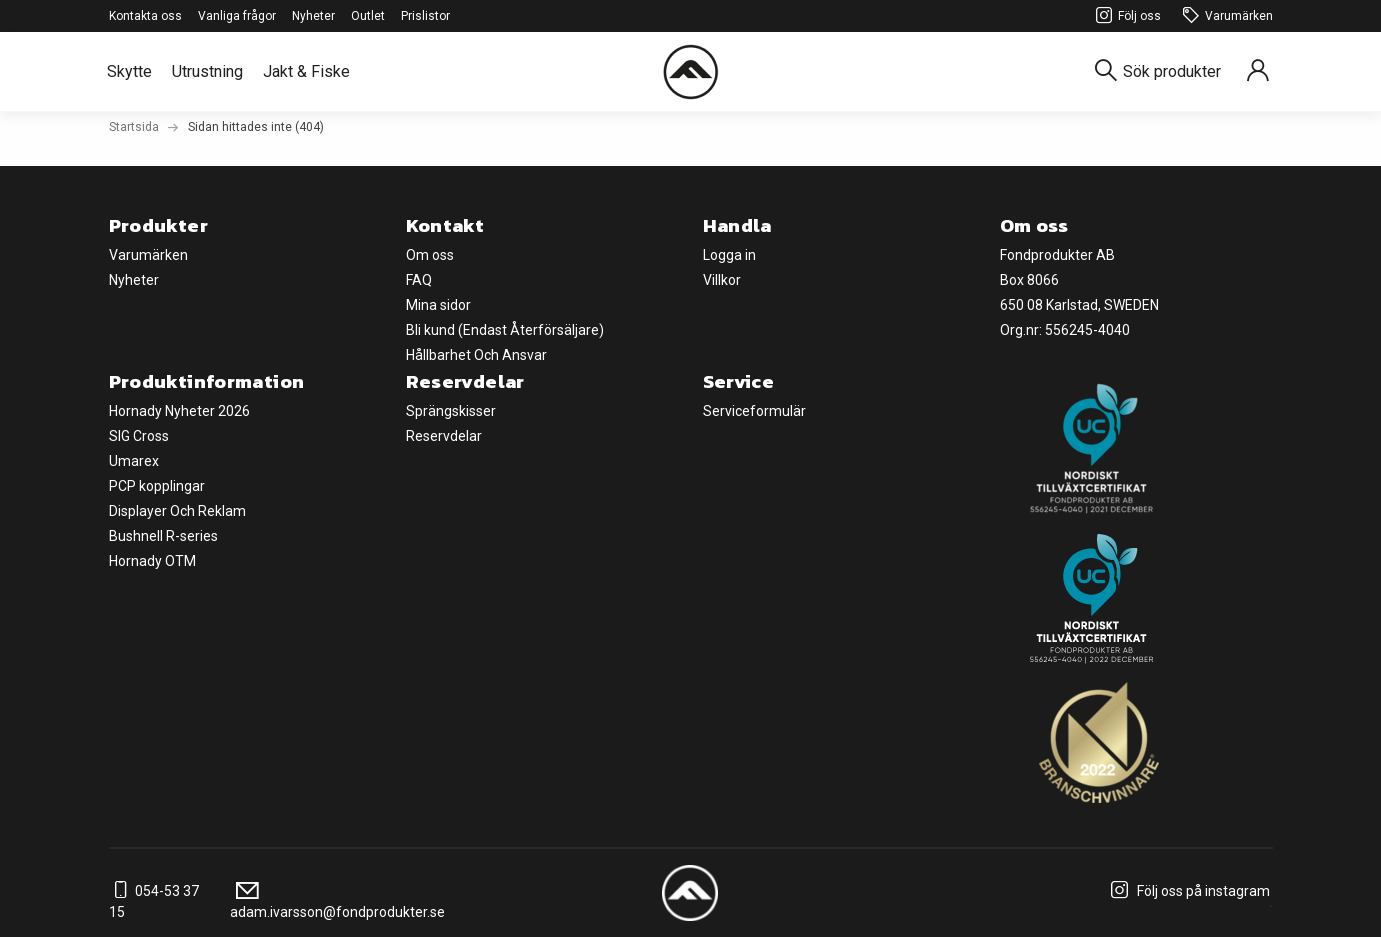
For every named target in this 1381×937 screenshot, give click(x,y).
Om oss (430, 255)
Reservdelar (444, 436)
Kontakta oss (145, 16)
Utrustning (207, 71)
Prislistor (425, 16)
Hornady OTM (152, 561)
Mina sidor (438, 305)
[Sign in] (1258, 71)
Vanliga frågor (237, 16)
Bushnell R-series (163, 536)
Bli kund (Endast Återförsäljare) (505, 330)
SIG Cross (139, 436)
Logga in (729, 255)
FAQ (419, 280)
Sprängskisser (451, 411)
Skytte (129, 71)
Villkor (722, 280)
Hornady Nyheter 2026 (179, 411)
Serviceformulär (754, 411)
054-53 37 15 (154, 901)
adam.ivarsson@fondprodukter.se (337, 901)
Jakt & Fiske (306, 71)
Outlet (368, 16)
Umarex (134, 461)
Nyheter (313, 16)
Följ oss (1125, 16)
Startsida (134, 127)
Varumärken (1225, 16)
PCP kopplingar (157, 486)
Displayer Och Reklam (177, 511)
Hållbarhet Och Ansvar (476, 355)
